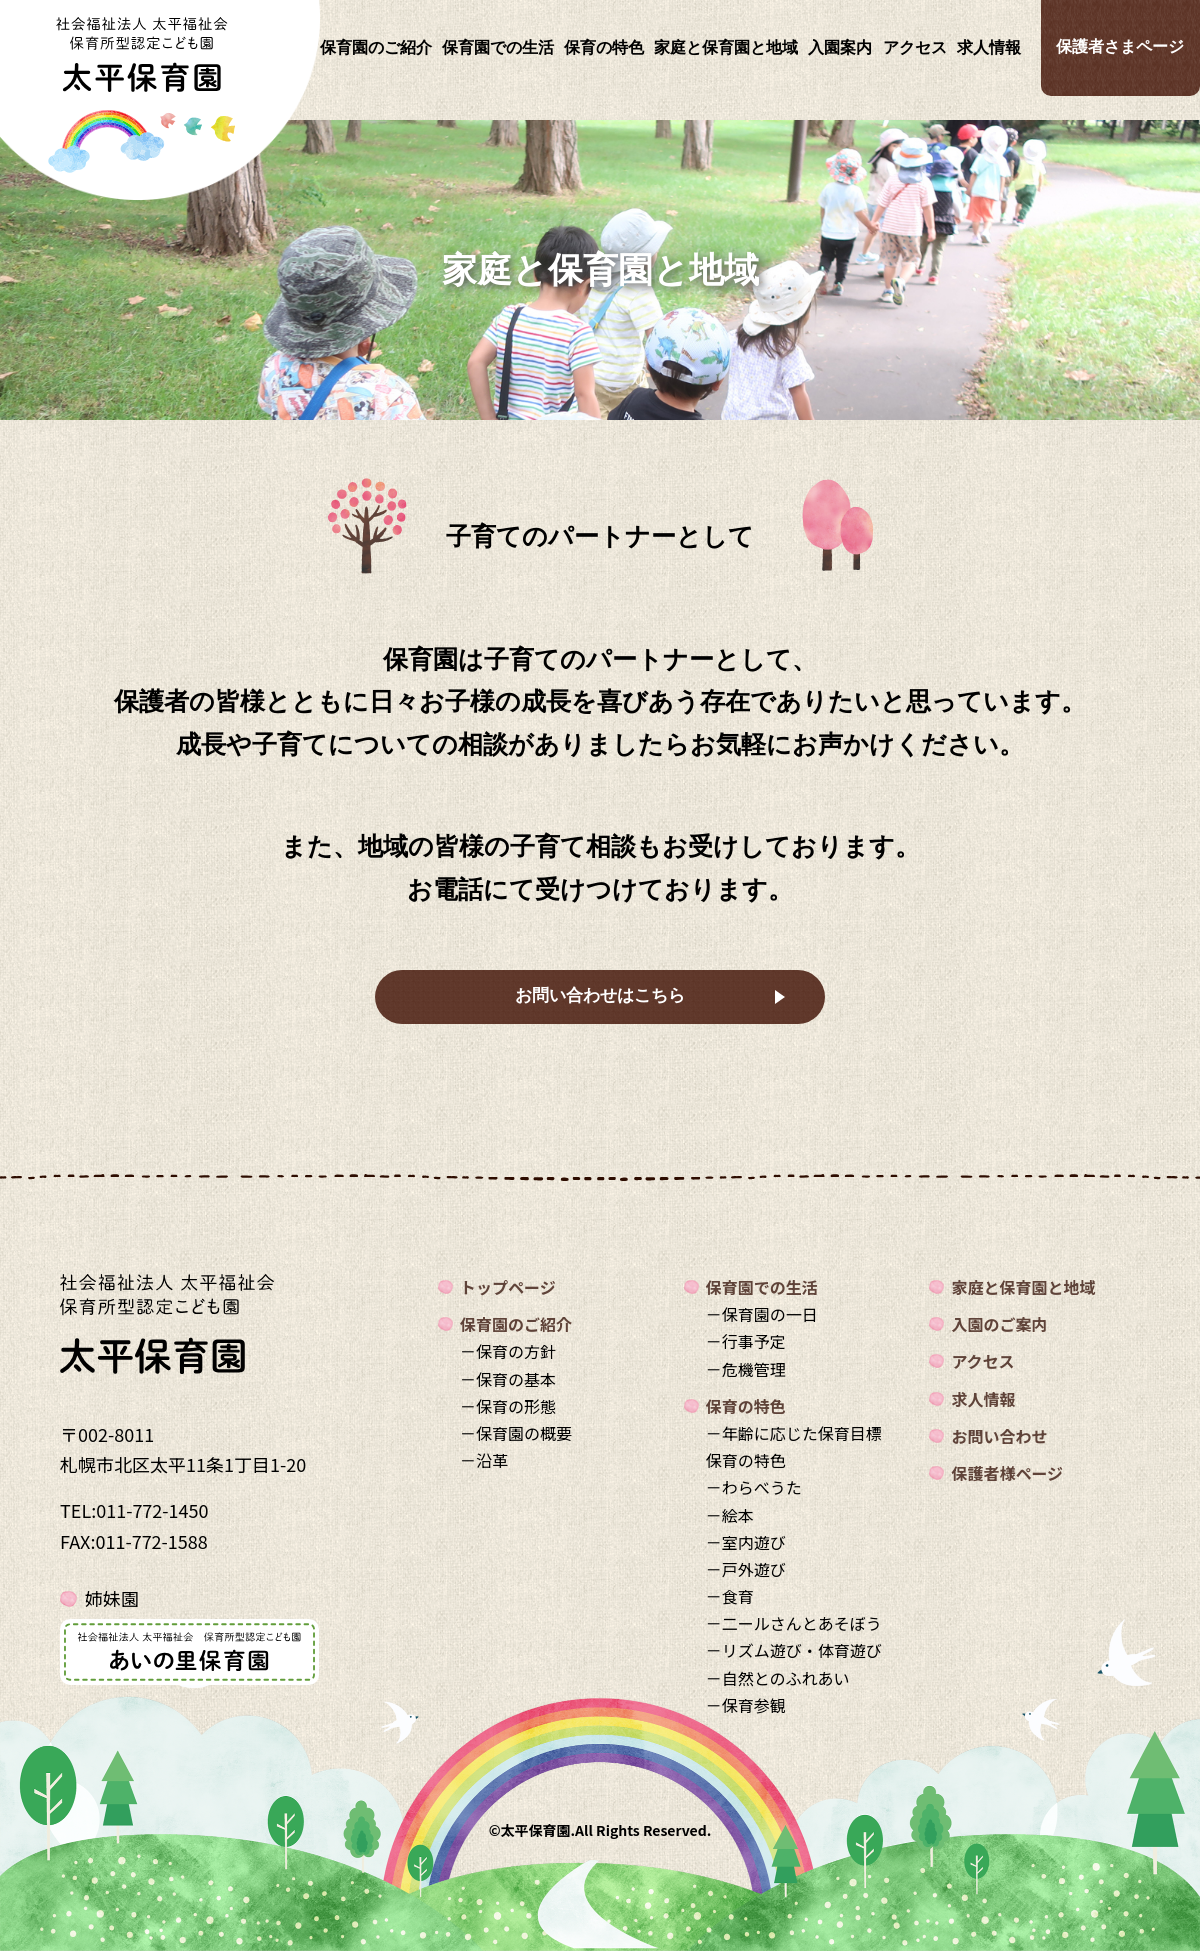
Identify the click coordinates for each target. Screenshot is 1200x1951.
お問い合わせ (999, 1436)
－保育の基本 (508, 1379)
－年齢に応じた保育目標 (794, 1433)
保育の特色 (604, 47)
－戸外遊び (746, 1569)
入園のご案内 (999, 1324)
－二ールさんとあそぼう (794, 1623)
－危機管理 (746, 1369)
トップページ (508, 1287)
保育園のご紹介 (376, 47)
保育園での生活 (498, 47)
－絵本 (730, 1515)
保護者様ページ (1007, 1473)
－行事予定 (746, 1341)
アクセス (915, 47)
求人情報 (989, 47)
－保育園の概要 (516, 1433)
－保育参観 (746, 1705)
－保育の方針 (508, 1351)
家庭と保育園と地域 (726, 47)
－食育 (730, 1596)
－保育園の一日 (762, 1314)
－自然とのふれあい (778, 1678)
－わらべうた (754, 1487)
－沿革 (484, 1460)
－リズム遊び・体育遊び (794, 1650)
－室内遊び (746, 1542)
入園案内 (840, 47)
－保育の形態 (508, 1406)
